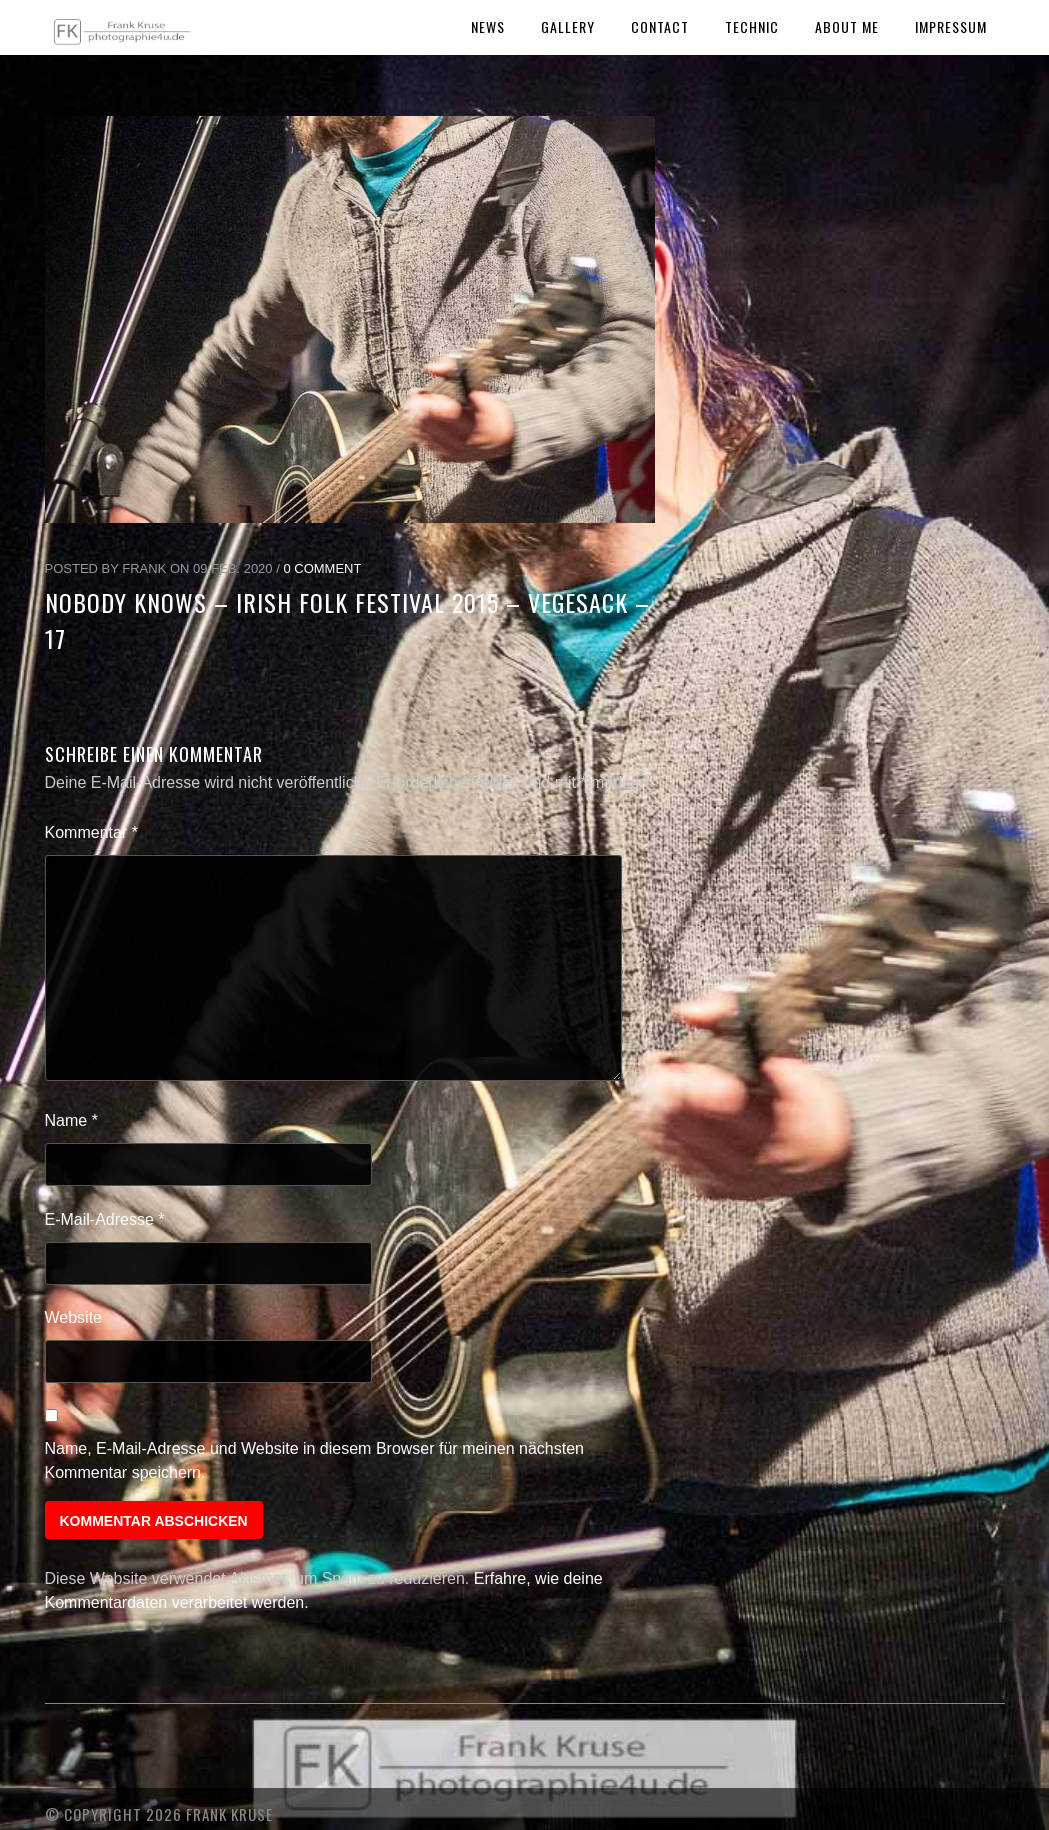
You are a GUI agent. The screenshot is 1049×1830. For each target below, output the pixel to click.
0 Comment (322, 568)
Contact (660, 26)
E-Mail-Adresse (105, 1219)
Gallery (568, 26)
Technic (752, 26)
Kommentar (91, 832)
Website (74, 1317)
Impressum (951, 26)
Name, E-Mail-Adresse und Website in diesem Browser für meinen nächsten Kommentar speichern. (315, 1460)
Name (71, 1120)
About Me (847, 26)
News (488, 26)
